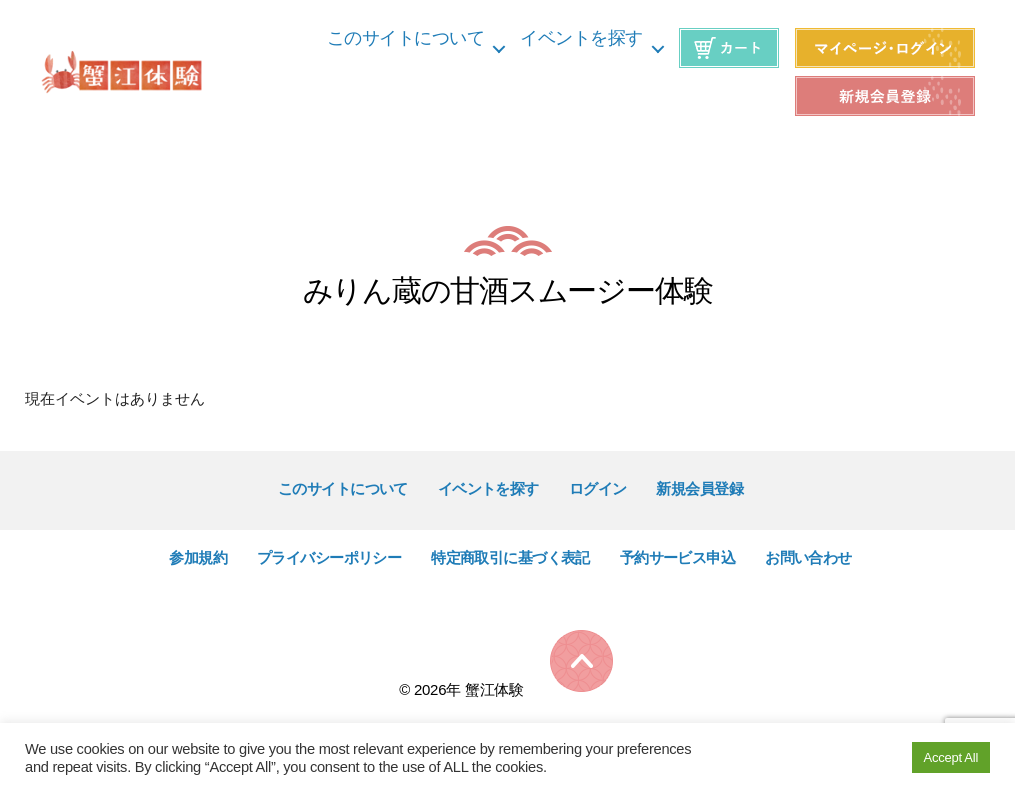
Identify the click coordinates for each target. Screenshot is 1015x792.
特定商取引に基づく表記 (510, 557)
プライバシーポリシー (329, 557)
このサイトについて (406, 38)
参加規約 (198, 557)
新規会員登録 (699, 488)
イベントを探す (581, 38)
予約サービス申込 (677, 557)
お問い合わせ (808, 557)
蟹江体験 (494, 689)
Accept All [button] (951, 757)
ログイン (598, 488)
